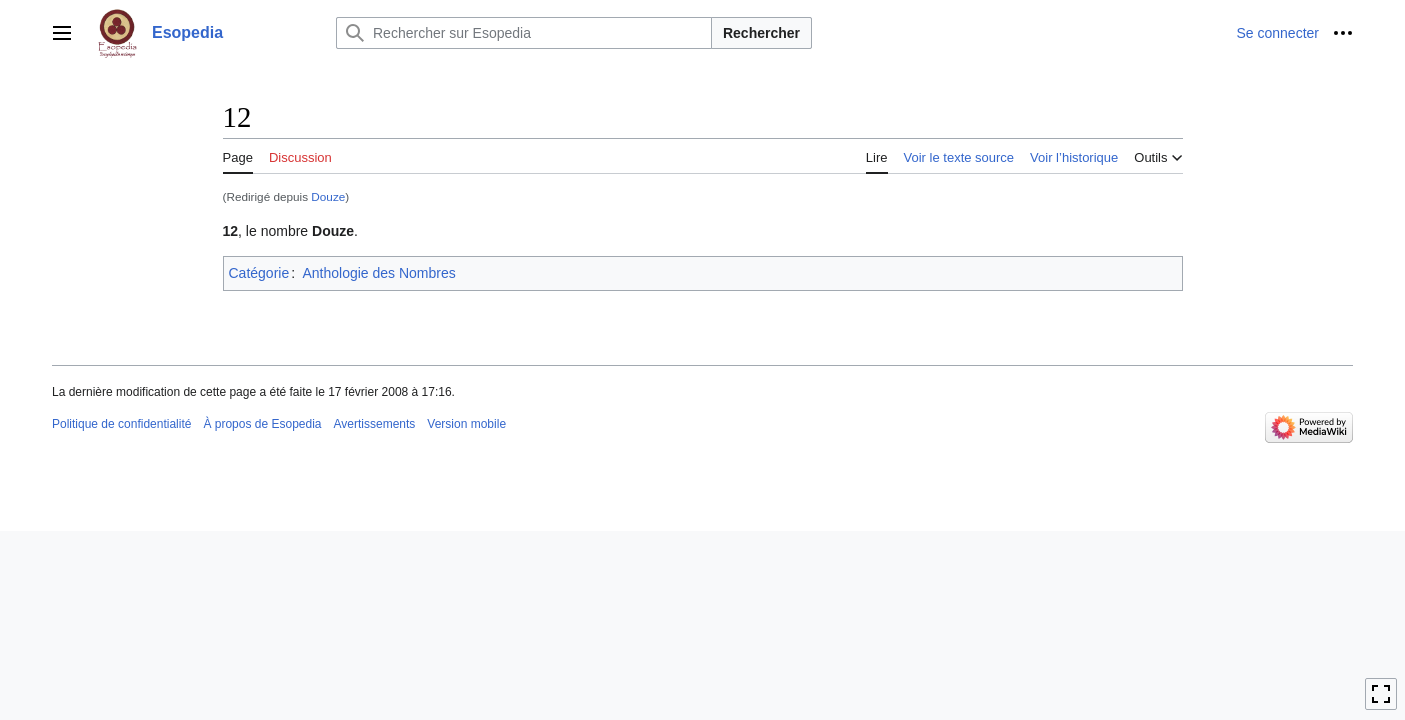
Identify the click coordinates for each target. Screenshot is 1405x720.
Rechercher (761, 33)
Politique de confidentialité (121, 424)
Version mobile (466, 424)
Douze (328, 196)
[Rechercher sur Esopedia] (524, 33)
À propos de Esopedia (262, 424)
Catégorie (259, 273)
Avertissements (375, 424)
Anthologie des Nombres (378, 273)
